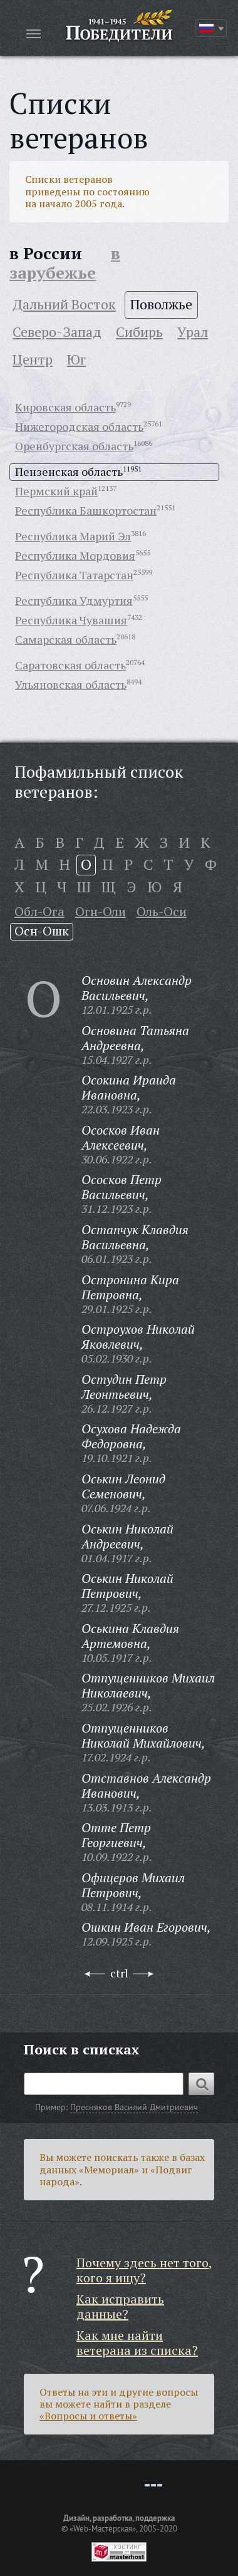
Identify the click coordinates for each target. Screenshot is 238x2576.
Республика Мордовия (75, 555)
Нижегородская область (79, 426)
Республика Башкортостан (86, 510)
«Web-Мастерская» (103, 2528)
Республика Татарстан (74, 574)
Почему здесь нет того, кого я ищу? (144, 2270)
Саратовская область (70, 664)
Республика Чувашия (71, 619)
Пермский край (56, 490)
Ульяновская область (71, 684)
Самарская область (65, 639)
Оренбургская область (74, 445)
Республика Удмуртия (74, 600)
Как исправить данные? (120, 2306)
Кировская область (65, 407)
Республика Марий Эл (73, 536)
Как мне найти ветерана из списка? (137, 2343)
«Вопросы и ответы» (88, 2416)
